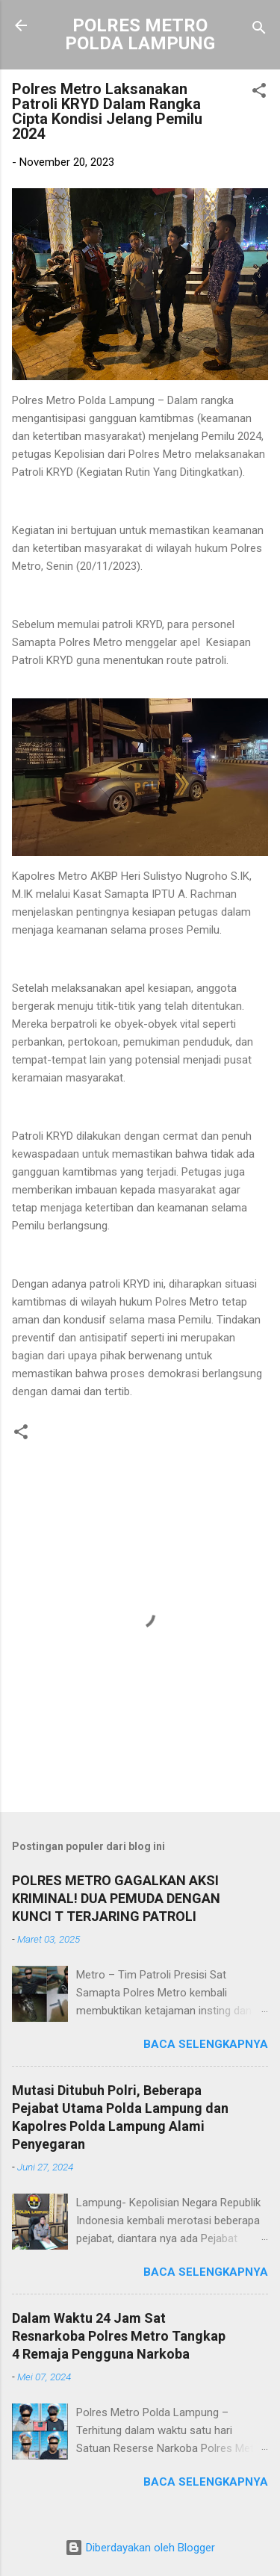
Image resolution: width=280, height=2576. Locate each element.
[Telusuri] (259, 30)
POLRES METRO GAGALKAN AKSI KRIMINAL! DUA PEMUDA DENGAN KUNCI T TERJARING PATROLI (116, 1898)
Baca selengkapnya (205, 2044)
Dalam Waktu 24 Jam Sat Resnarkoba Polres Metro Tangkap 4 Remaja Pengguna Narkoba (118, 2336)
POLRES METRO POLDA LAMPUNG (140, 34)
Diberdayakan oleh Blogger (140, 2547)
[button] (259, 93)
